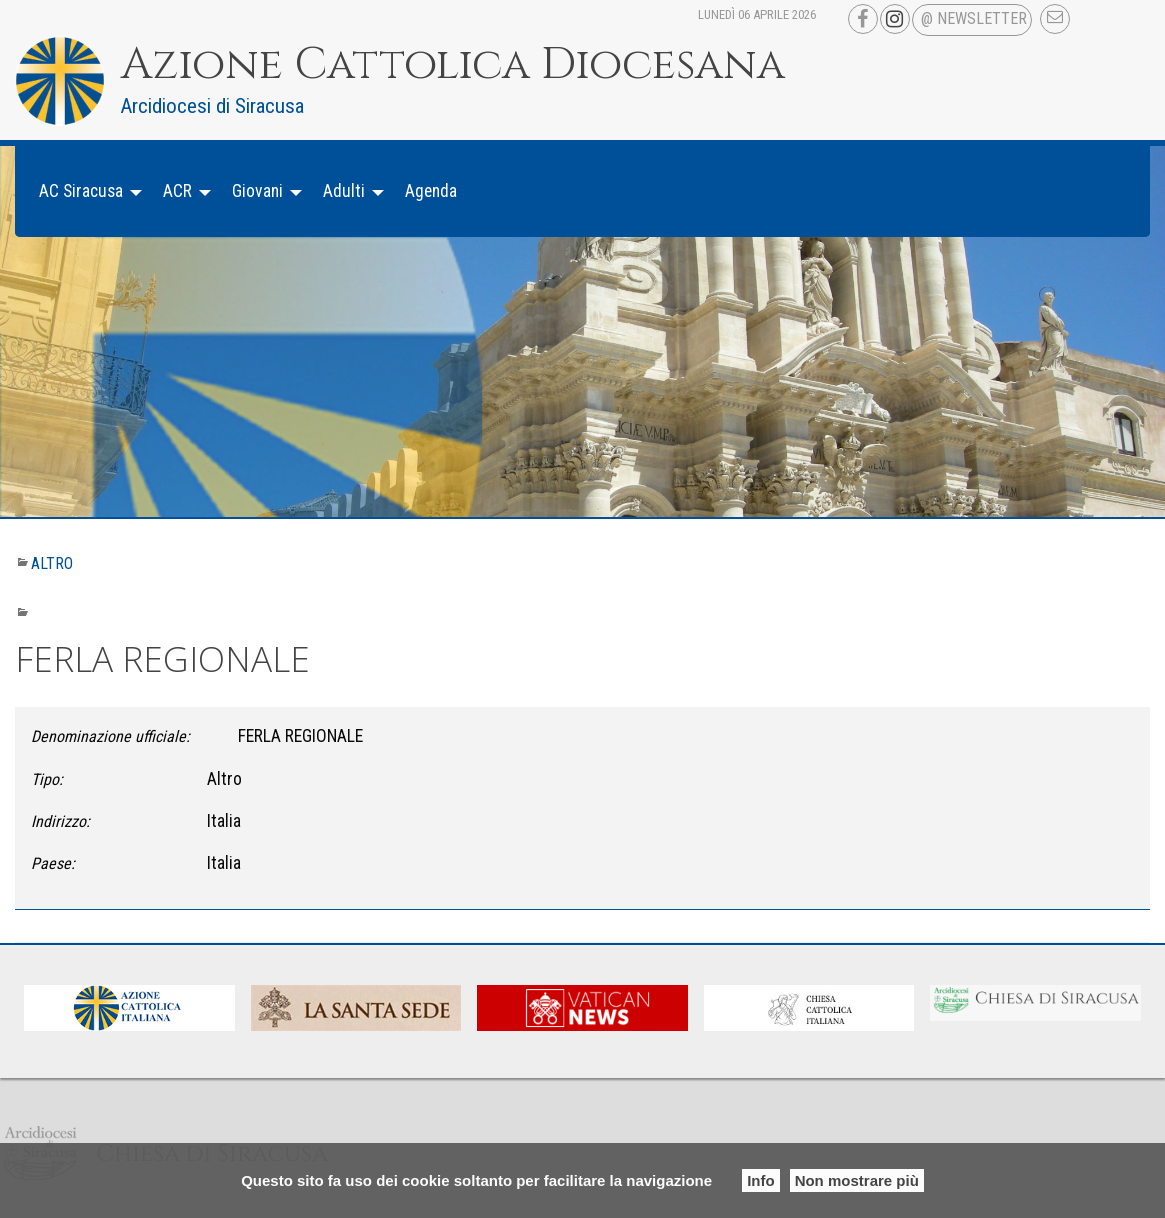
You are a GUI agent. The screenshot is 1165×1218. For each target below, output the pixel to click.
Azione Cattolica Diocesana (453, 65)
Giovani (257, 191)
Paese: (53, 863)
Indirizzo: (60, 821)
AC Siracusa (81, 191)
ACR (177, 191)
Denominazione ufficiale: (110, 736)
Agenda (431, 191)
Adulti (344, 191)
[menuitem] (85, 191)
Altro (52, 563)
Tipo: (47, 779)
